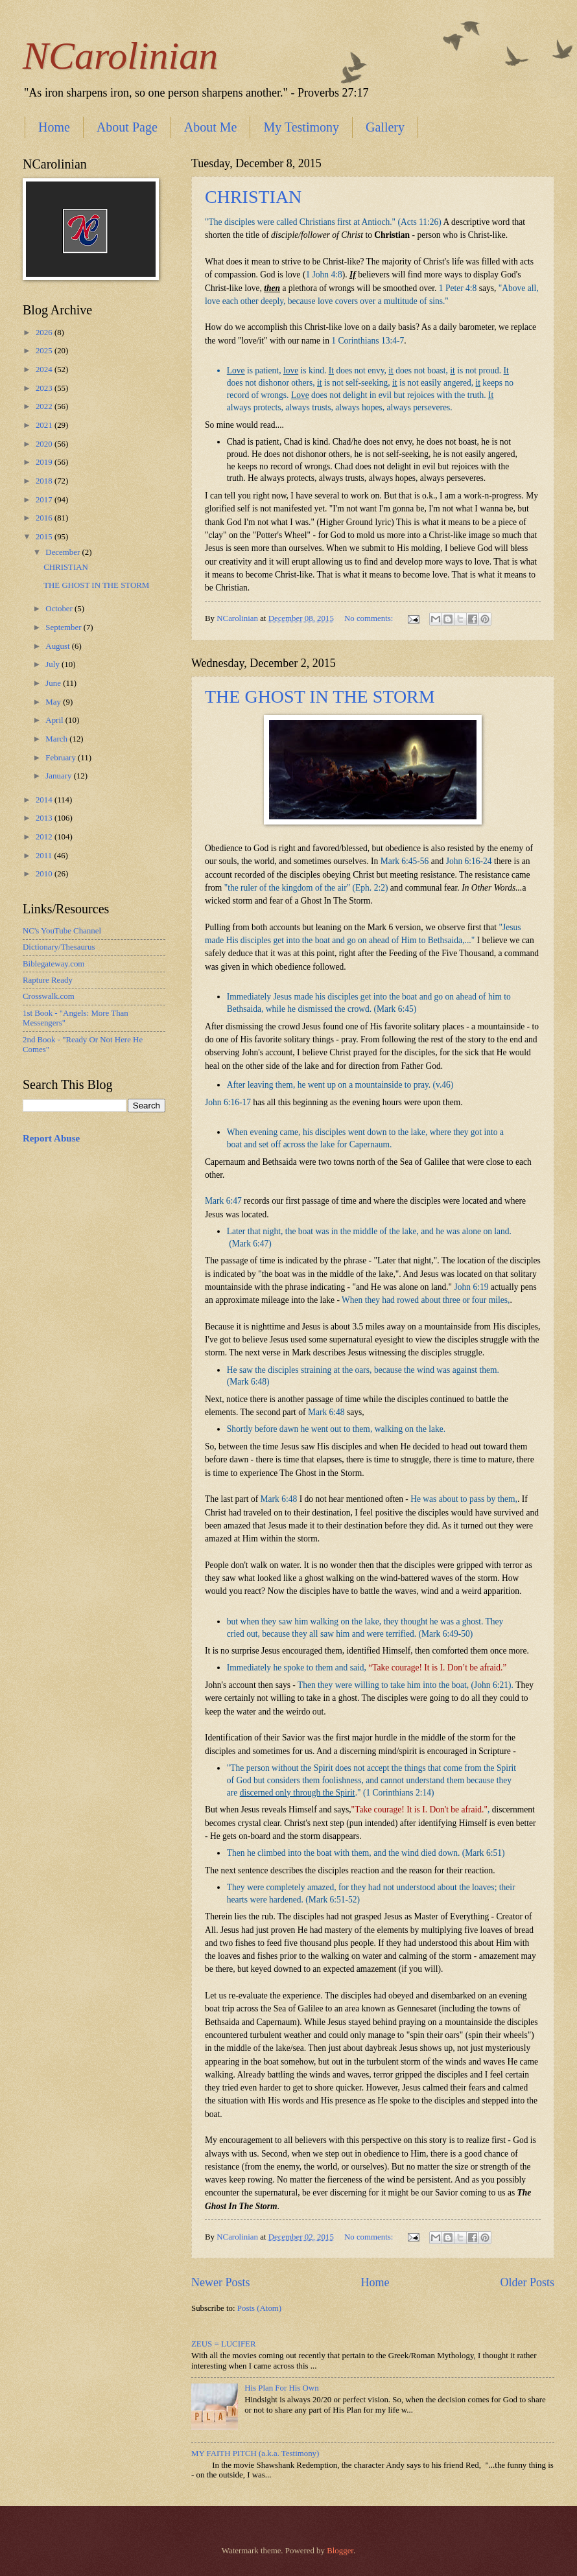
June (54, 683)
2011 (45, 855)
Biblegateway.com (53, 963)
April (55, 720)
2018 (45, 481)
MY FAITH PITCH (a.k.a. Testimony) (255, 2453)
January (59, 775)
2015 (45, 536)
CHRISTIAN (253, 197)
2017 (45, 499)
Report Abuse (51, 1138)
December (63, 552)
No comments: (369, 618)
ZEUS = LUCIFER (223, 2343)
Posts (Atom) (259, 2308)
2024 (45, 369)
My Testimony (301, 127)
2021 (45, 425)
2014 (45, 799)
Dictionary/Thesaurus (59, 947)
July (53, 664)
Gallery (385, 127)
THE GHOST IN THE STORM (320, 696)
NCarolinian (120, 55)
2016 (45, 517)
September (64, 627)
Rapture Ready (48, 980)
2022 (45, 406)
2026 (45, 332)
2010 (45, 873)
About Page (127, 127)
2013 (45, 818)
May (54, 702)
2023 (45, 388)
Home (54, 127)
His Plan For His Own (281, 2388)
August (58, 646)
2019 (45, 462)
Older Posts (527, 2282)
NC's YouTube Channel (62, 930)
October (60, 608)
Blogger (340, 2550)
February (61, 757)
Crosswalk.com (49, 996)
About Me (210, 127)
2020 (45, 444)
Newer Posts (220, 2282)
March (57, 739)
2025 (45, 350)
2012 (45, 836)
